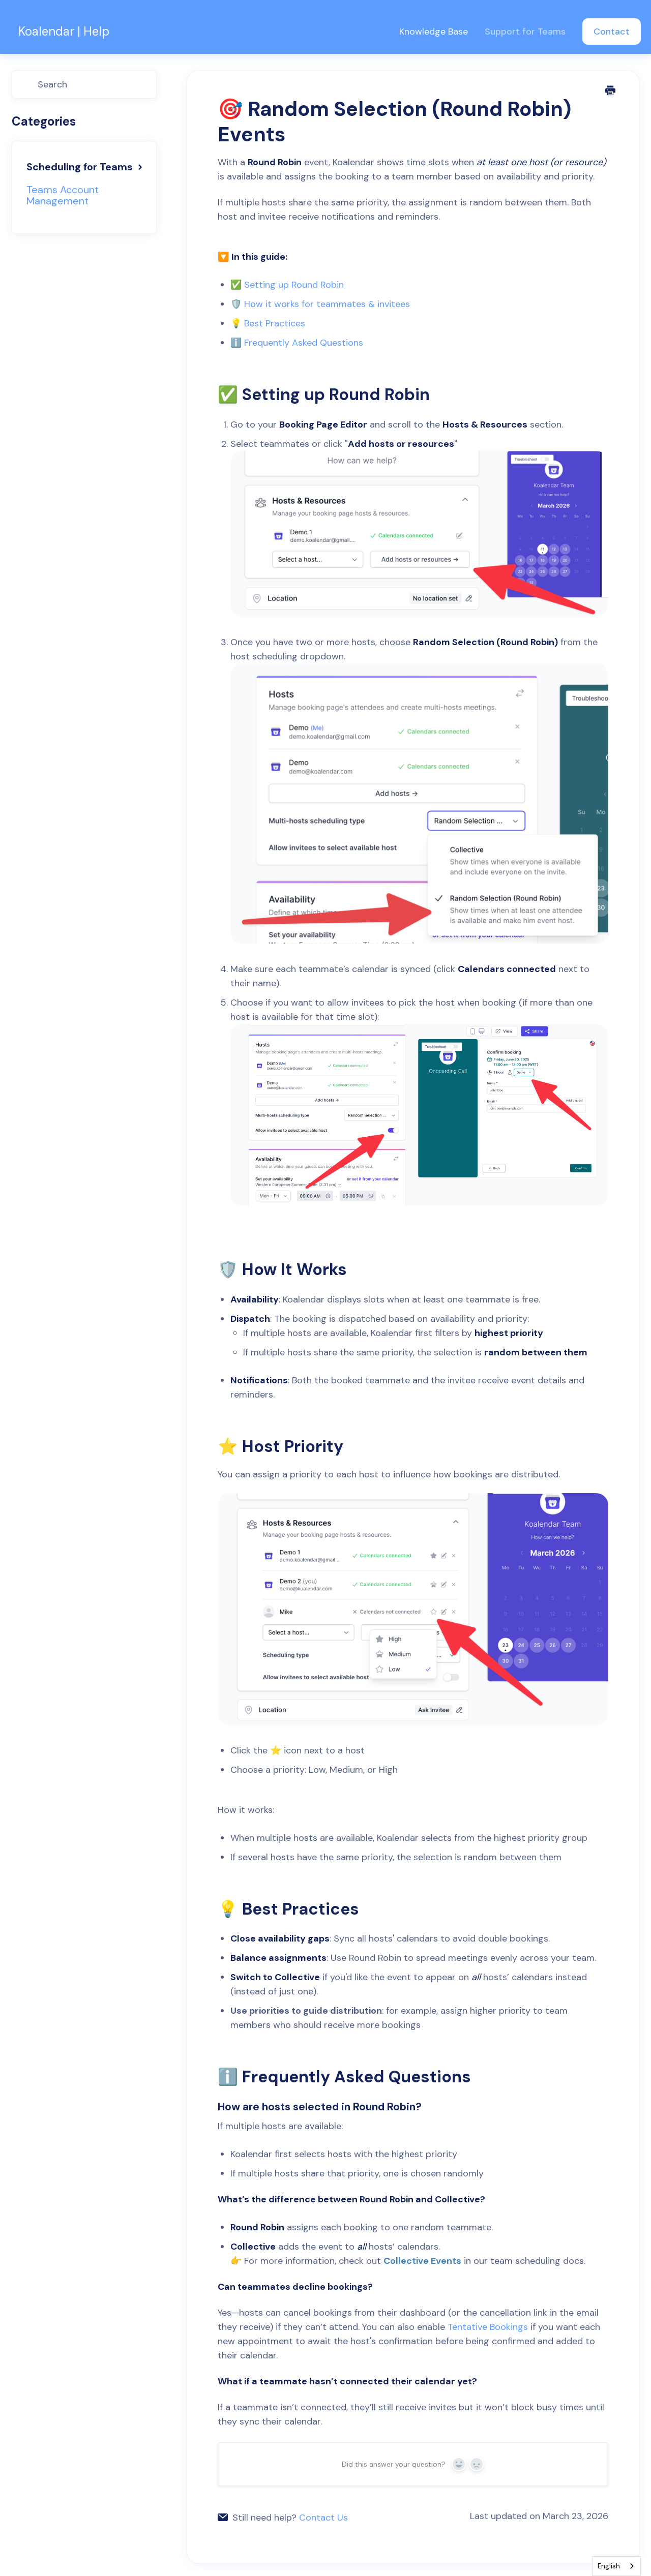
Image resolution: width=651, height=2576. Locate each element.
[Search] (84, 84)
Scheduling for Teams (85, 166)
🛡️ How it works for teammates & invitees (320, 304)
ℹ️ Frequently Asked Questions (296, 343)
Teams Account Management (62, 195)
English (609, 2566)
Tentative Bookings (488, 2327)
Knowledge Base (434, 31)
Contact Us (323, 2517)
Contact (612, 31)
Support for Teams (526, 31)
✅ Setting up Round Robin (287, 285)
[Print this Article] (611, 91)
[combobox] (616, 2566)
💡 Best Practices (267, 323)
